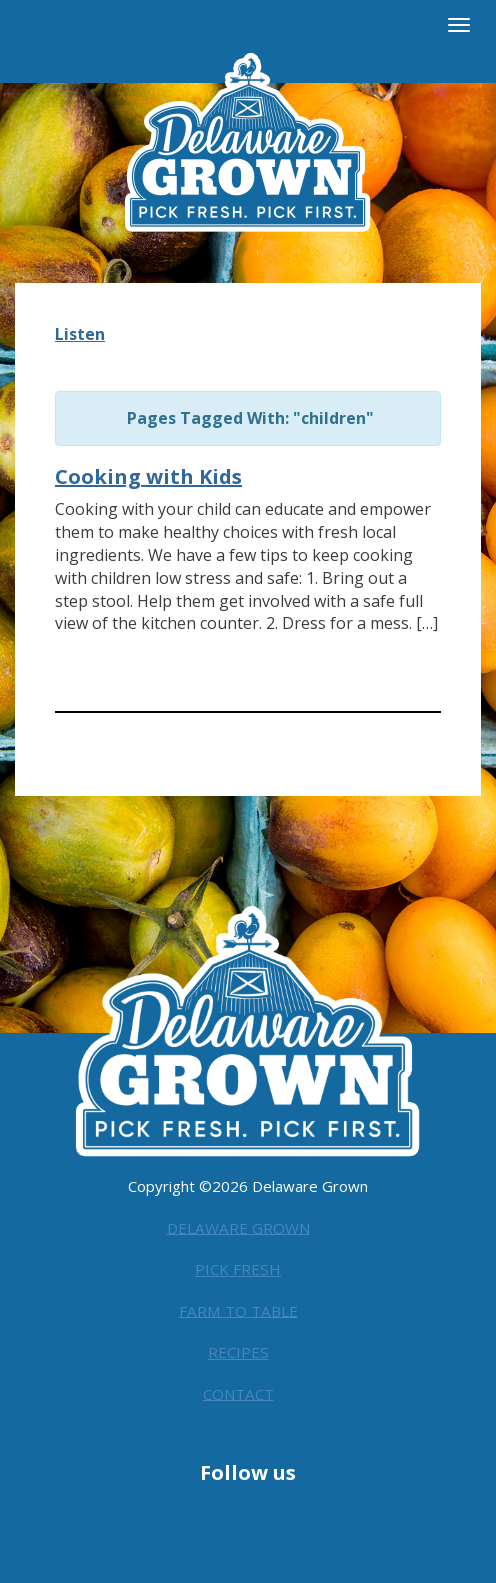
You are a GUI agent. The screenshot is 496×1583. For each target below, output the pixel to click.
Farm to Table (238, 1306)
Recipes (238, 1348)
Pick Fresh (238, 1265)
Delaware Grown (238, 1223)
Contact (238, 1389)
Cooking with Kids (148, 476)
